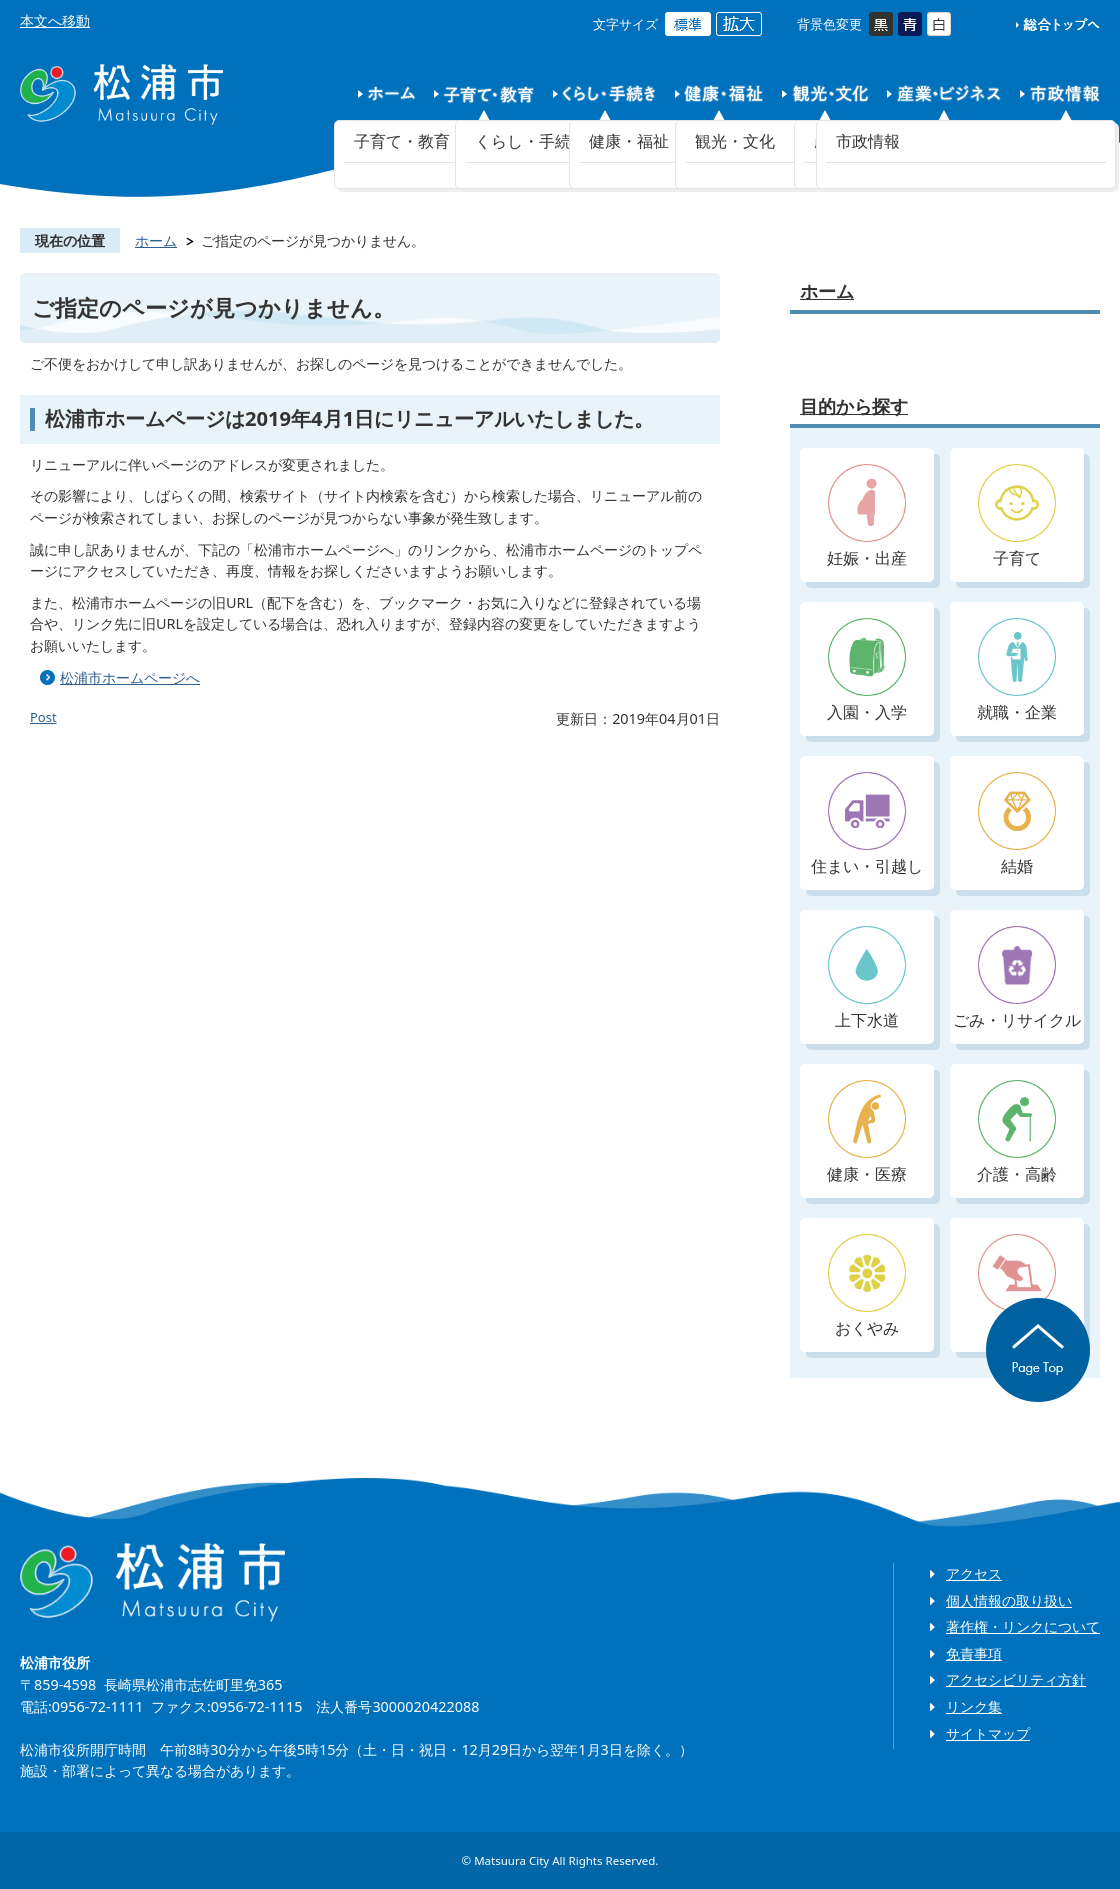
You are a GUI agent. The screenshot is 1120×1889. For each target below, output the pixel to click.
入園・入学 (867, 670)
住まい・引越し (867, 824)
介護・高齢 (1017, 1132)
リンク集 (974, 1706)
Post (43, 717)
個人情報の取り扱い (1009, 1600)
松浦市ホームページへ (130, 677)
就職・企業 (1017, 670)
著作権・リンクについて (1023, 1626)
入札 (1017, 1286)
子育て (1017, 516)
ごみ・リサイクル (1017, 978)
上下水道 (867, 978)
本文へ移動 (55, 20)
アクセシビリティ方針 (1016, 1679)
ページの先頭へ (1038, 1350)
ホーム (156, 240)
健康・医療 (867, 1132)
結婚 (1017, 824)
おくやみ (867, 1286)
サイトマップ (988, 1733)
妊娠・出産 (867, 516)
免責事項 (974, 1653)
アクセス (974, 1573)
